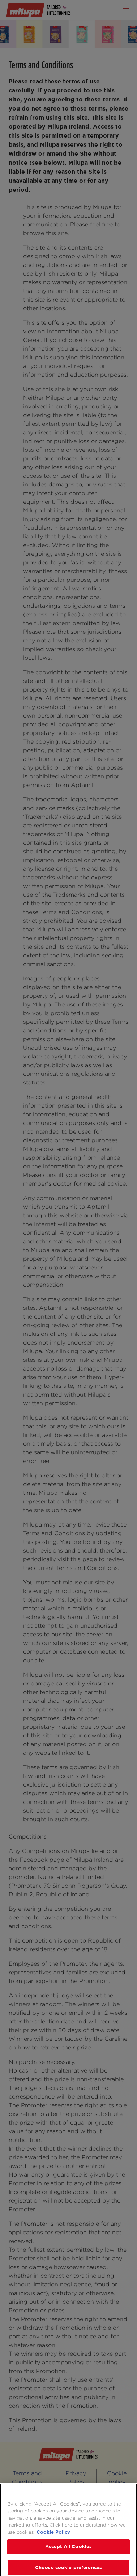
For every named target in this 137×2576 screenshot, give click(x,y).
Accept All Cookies (68, 2550)
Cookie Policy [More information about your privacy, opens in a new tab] (53, 2536)
